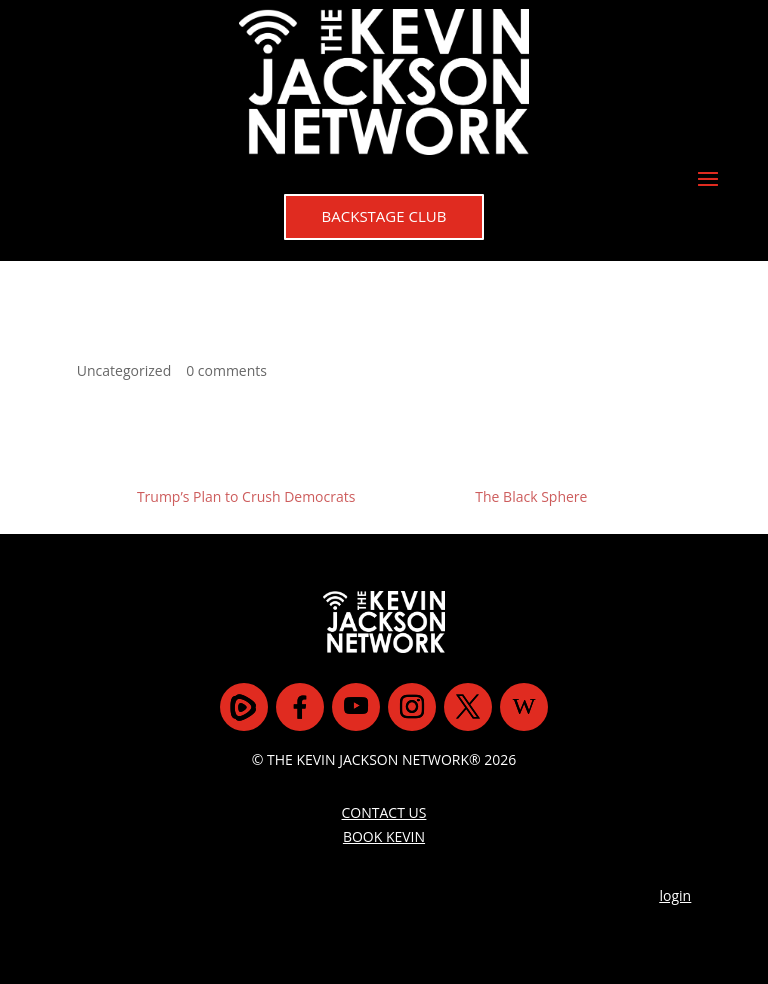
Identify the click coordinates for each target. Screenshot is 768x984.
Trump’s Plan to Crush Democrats (246, 496)
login (676, 895)
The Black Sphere (531, 496)
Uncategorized (124, 370)
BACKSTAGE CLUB (384, 216)
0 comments (226, 370)
